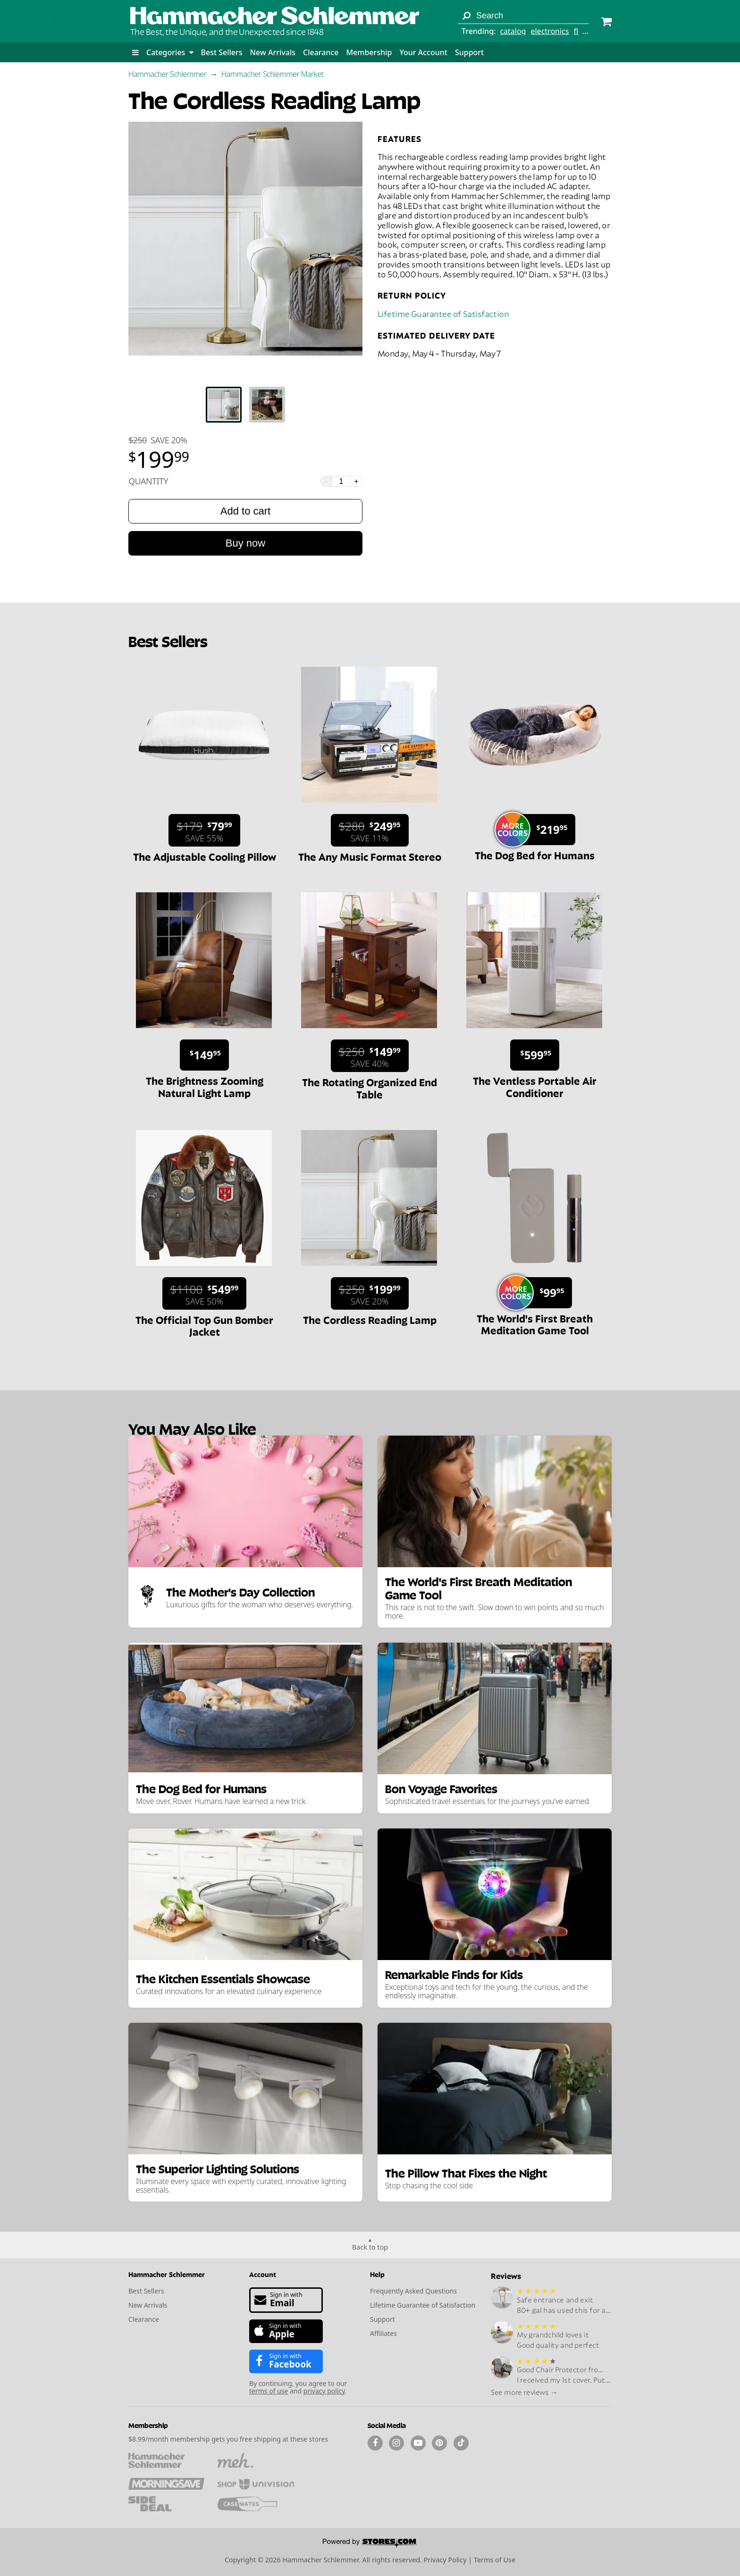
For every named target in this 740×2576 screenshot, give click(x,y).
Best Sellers (222, 52)
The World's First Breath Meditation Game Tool (535, 1323)
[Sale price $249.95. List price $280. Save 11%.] (370, 830)
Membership (369, 52)
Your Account (423, 52)
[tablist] (245, 404)
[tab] (224, 405)
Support (469, 52)
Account (262, 2273)
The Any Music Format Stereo (369, 856)
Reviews (506, 2275)
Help (377, 2273)
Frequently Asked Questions (413, 2290)
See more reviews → (524, 2391)
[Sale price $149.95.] (204, 1055)
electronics (549, 31)
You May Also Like (192, 1428)
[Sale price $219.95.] (538, 829)
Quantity (148, 481)
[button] (135, 52)
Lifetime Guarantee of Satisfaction (443, 312)
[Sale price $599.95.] (534, 1055)
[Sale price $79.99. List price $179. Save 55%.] (204, 830)
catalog (513, 31)
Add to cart (245, 511)
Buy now (245, 543)
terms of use (268, 2390)
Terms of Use (494, 2559)
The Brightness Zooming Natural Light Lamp (204, 1085)
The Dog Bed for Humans (535, 854)
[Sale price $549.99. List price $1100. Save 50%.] (204, 1293)
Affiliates (383, 2333)
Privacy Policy (445, 2559)
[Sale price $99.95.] (538, 1292)
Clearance (321, 52)
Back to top (370, 2247)
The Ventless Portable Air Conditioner (535, 1085)
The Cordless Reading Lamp (370, 1319)
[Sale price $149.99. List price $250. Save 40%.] (370, 1055)
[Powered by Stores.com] (370, 2544)
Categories (169, 52)
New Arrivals (272, 52)
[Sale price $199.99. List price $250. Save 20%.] (370, 1293)
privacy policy (324, 2390)
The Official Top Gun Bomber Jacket (204, 1325)
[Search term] (523, 16)
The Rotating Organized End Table (369, 1087)
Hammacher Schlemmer (167, 74)
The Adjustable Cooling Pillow (204, 856)
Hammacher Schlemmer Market (272, 74)
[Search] (466, 16)
